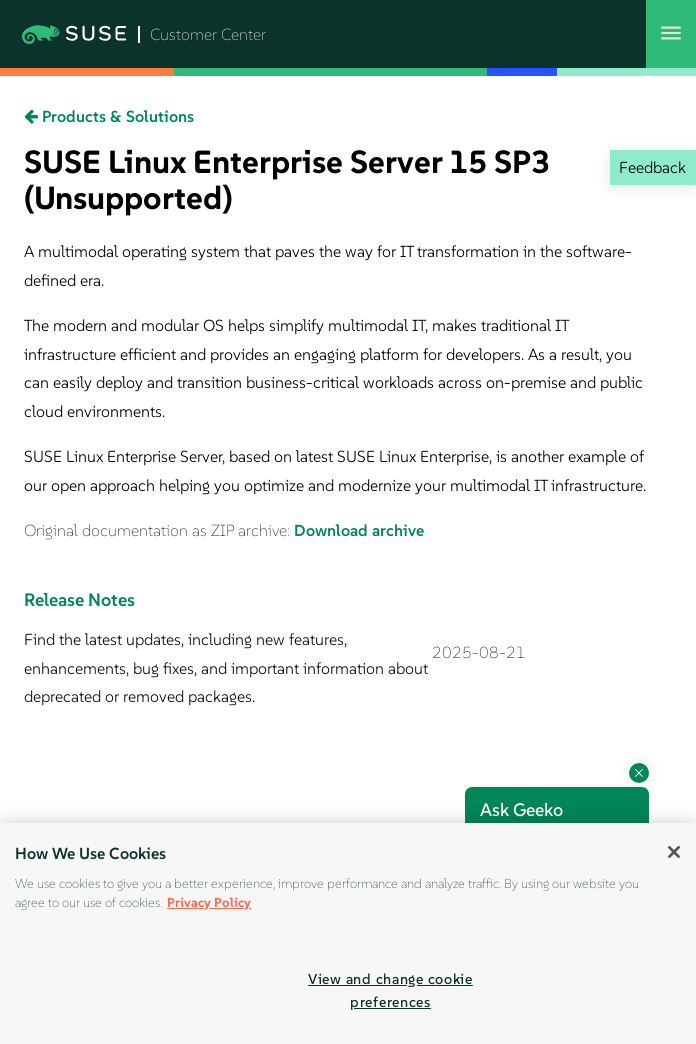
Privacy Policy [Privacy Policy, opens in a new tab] (209, 902)
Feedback (652, 167)
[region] (348, 933)
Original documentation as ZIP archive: (159, 530)
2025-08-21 (479, 652)
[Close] (674, 852)
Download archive (359, 530)
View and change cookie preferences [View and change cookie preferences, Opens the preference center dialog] (390, 990)
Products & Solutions (109, 116)
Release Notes (79, 599)
